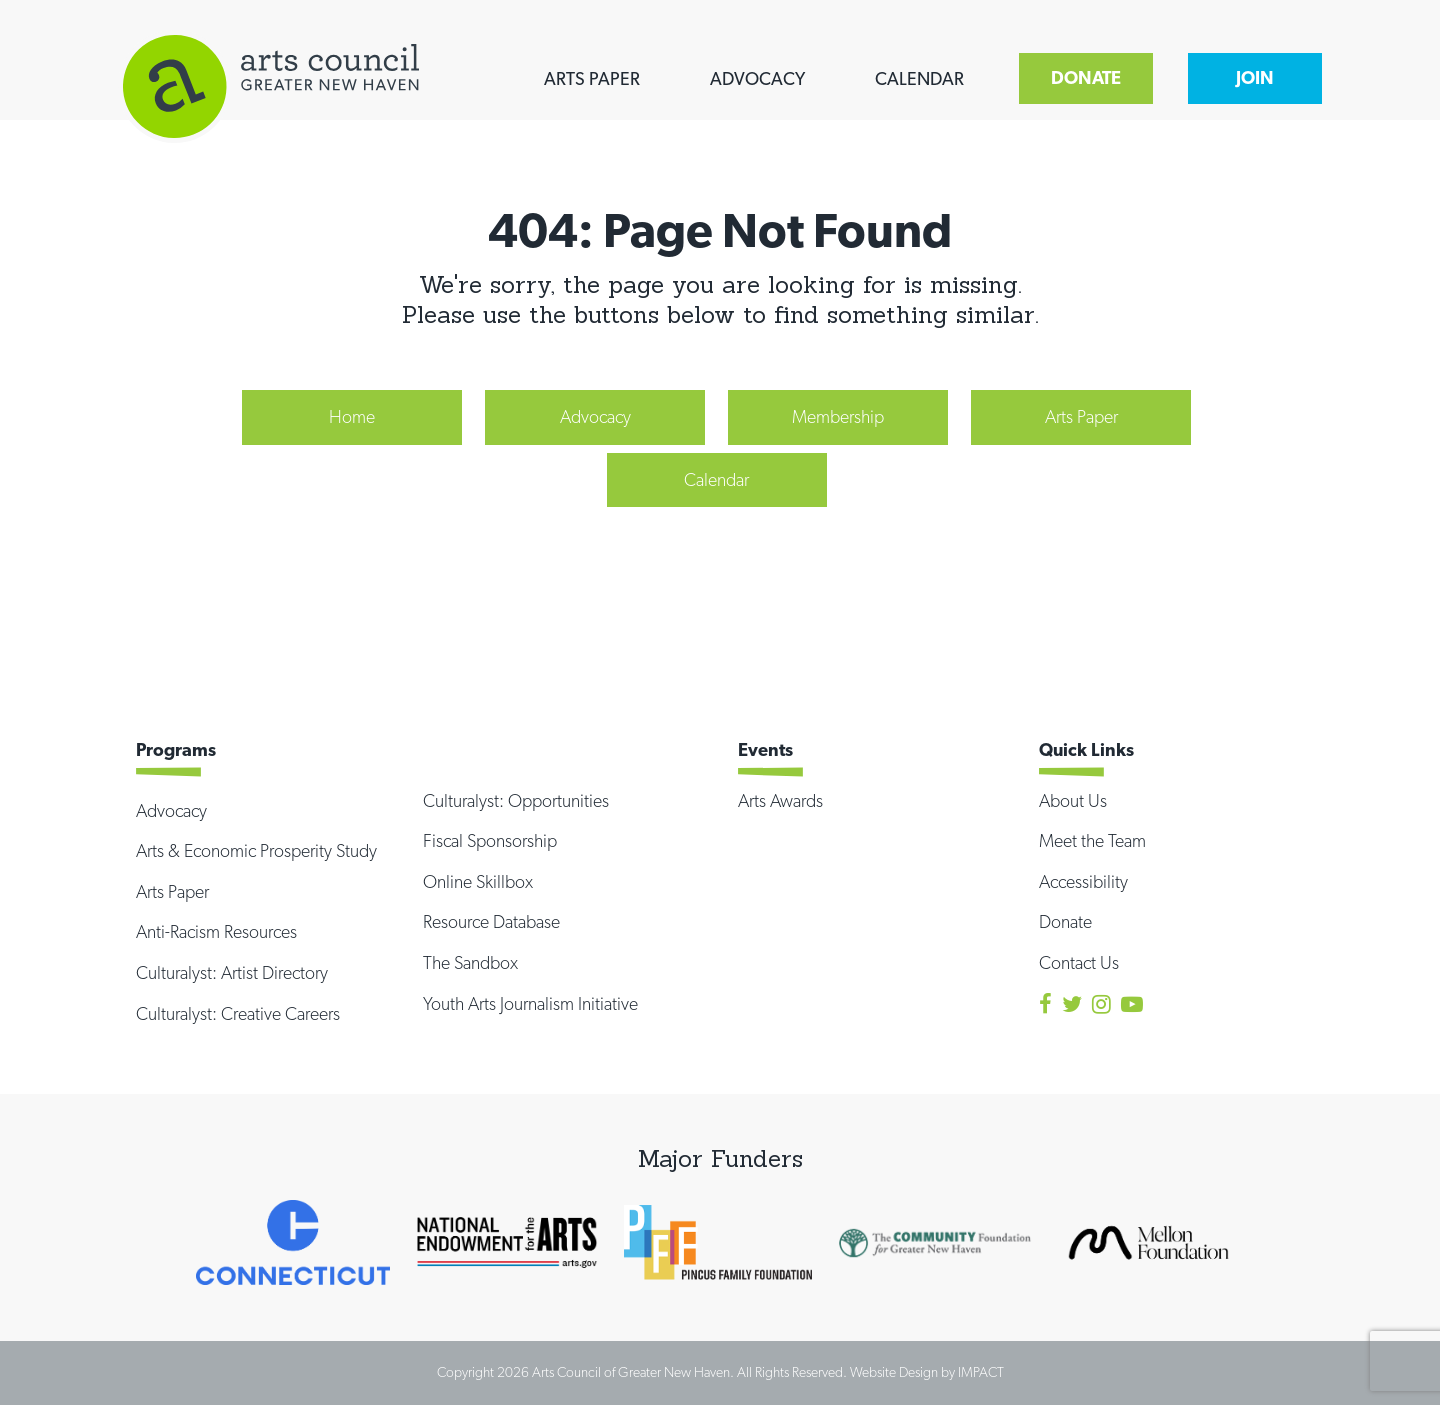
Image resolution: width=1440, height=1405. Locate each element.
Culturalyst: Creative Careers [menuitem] (238, 1013)
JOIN (1255, 77)
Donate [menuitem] (1065, 921)
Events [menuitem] (765, 749)
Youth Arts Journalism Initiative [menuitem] (530, 1003)
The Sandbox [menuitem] (470, 962)
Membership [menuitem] (838, 416)
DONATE (1086, 77)
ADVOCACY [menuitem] (757, 78)
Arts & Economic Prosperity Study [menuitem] (256, 850)
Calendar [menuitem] (716, 479)
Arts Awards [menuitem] (780, 800)
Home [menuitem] (352, 416)
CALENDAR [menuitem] (919, 78)
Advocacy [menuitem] (595, 416)
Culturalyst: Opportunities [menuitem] (516, 800)
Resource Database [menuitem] (491, 921)
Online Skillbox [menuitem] (478, 881)
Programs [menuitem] (176, 749)
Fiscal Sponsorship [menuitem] (490, 840)
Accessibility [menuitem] (1083, 881)
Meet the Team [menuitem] (1092, 840)
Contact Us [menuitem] (1079, 962)
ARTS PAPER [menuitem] (592, 78)
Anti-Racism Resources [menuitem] (216, 931)
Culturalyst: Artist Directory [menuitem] (232, 972)
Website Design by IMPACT (927, 1372)
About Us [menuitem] (1073, 800)
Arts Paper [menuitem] (1081, 416)
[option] (293, 1243)
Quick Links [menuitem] (1086, 749)
